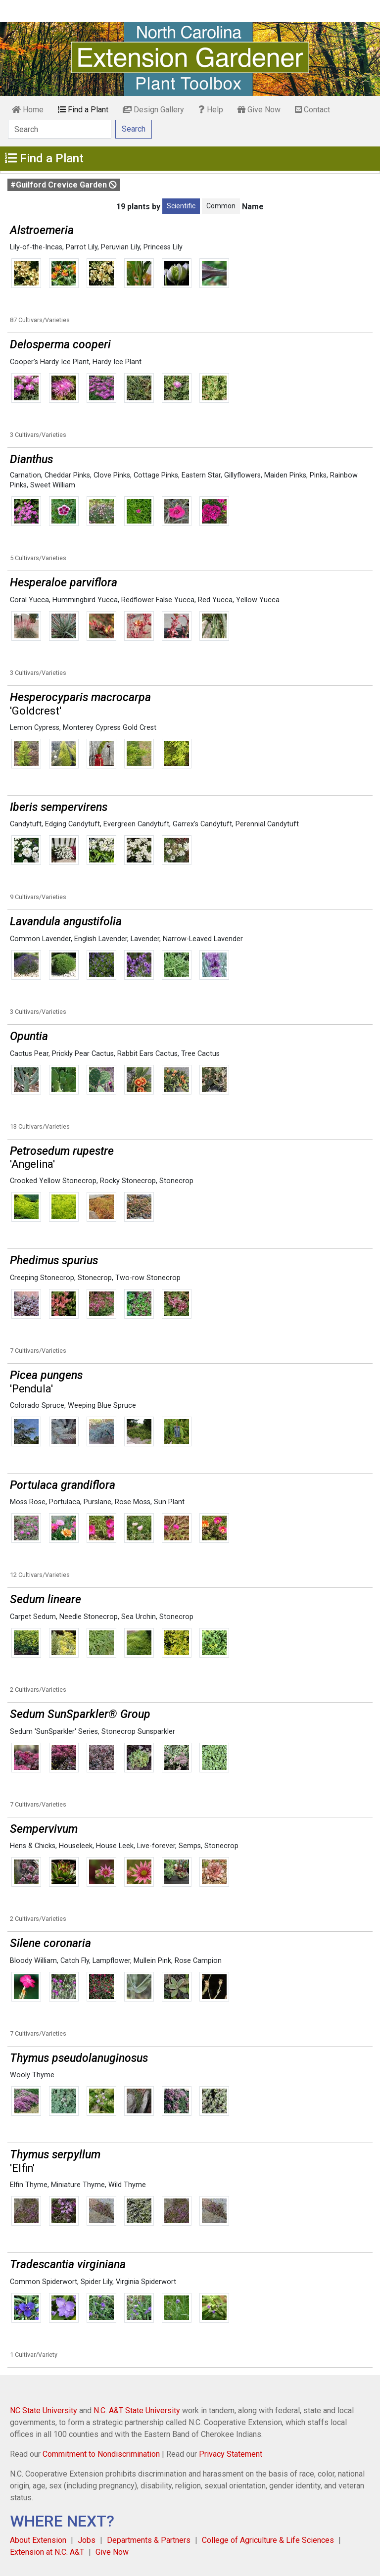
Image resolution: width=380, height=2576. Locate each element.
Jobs (86, 2540)
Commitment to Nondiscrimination (101, 2454)
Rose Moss (132, 1502)
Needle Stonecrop (88, 1617)
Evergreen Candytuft (136, 824)
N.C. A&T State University (137, 2410)
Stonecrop (176, 1181)
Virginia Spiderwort (146, 2282)
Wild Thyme (127, 2185)
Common (221, 206)
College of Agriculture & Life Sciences (268, 2540)
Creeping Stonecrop (42, 1278)
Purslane (97, 1502)
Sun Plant (169, 1502)
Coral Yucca (29, 600)
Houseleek (76, 1846)
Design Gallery (153, 109)
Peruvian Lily (120, 247)
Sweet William (52, 485)
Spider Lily (96, 2282)
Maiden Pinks (285, 475)
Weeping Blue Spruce (102, 1405)
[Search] (59, 129)
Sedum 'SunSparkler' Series (54, 1731)
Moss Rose (28, 1502)
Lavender (145, 939)
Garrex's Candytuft (202, 824)
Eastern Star (201, 475)
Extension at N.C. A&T (47, 2552)
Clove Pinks (112, 475)
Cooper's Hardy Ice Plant (49, 362)
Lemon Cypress (34, 727)
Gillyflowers (242, 475)
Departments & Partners (148, 2540)
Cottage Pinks (156, 475)
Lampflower (111, 1960)
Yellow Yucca (258, 600)
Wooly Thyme (32, 2075)
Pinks (318, 475)
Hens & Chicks (32, 1846)
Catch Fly (74, 1960)
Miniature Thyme (78, 2185)
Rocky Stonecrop (128, 1181)
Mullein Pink (152, 1960)
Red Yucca (215, 600)
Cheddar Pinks (67, 475)
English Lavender (100, 939)
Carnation (25, 475)
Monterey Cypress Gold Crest (109, 727)
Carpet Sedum (33, 1617)
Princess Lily (163, 247)
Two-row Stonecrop (148, 1278)
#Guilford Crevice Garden (63, 185)
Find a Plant (83, 109)
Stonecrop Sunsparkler (138, 1731)
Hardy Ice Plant (117, 362)
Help (210, 109)
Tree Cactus (200, 1053)
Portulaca (64, 1502)
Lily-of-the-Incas (36, 247)
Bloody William (33, 1960)
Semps (190, 1846)
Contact (312, 109)
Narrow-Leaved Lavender (203, 939)
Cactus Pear (29, 1053)
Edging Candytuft (72, 824)
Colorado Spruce (37, 1405)
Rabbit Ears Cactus (147, 1053)
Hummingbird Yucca (85, 600)
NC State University (43, 2410)
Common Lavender (40, 939)
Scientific (181, 206)
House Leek (115, 1846)
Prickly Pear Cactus (83, 1053)
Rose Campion (198, 1960)
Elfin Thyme (29, 2185)
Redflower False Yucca (157, 600)
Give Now (259, 109)
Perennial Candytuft (267, 824)
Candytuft (26, 824)
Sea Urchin (138, 1617)
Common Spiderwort (43, 2282)
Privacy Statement (230, 2454)
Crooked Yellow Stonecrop (53, 1181)
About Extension (38, 2540)
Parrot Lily (81, 247)
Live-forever (156, 1846)
